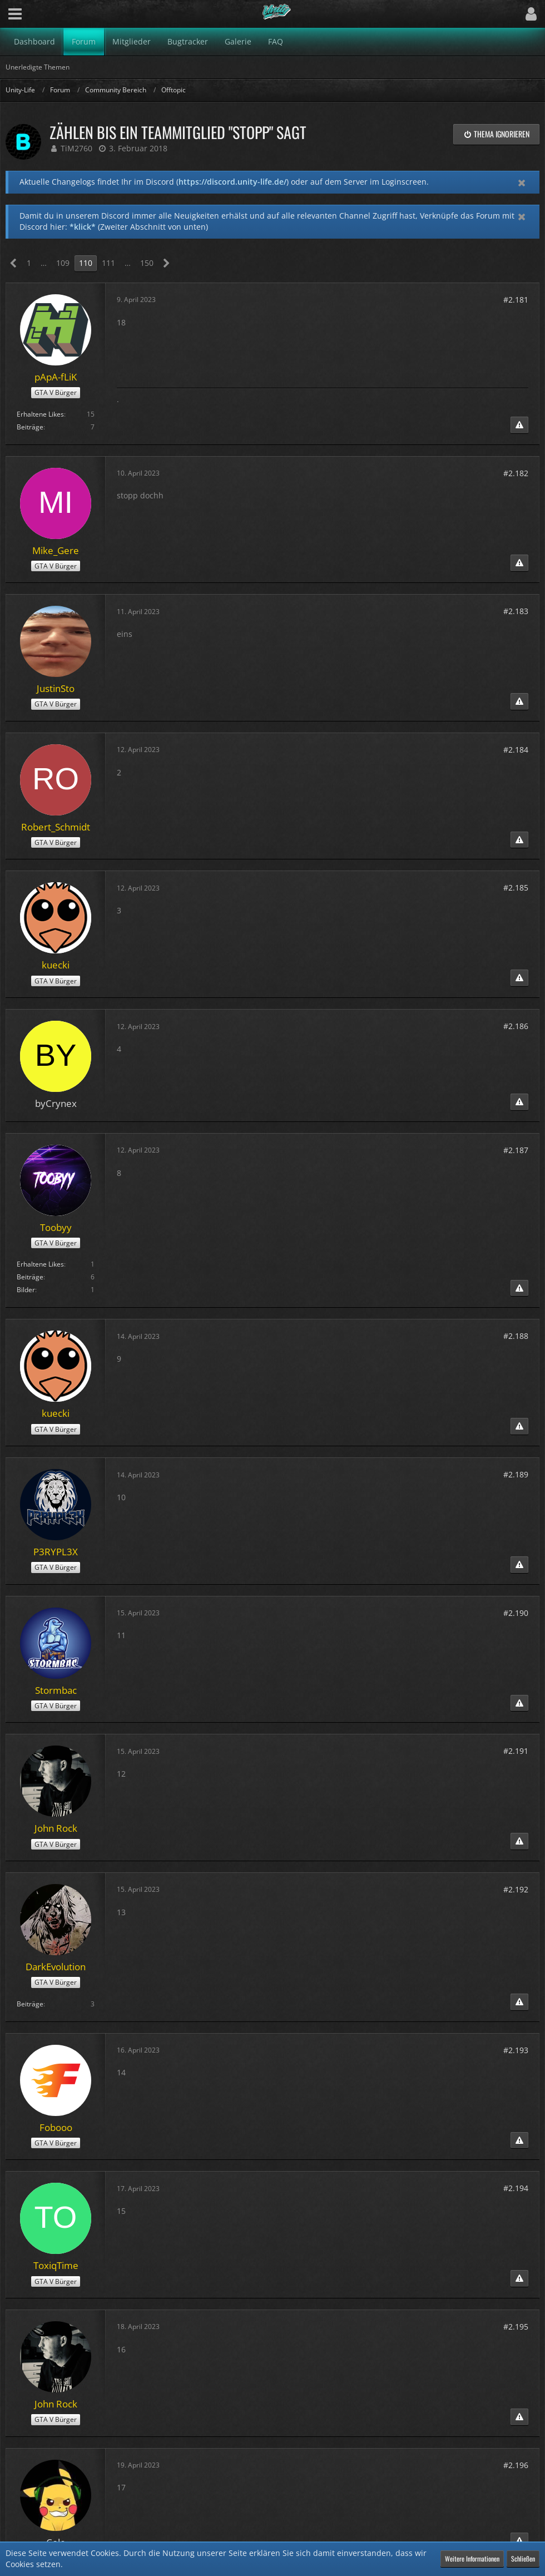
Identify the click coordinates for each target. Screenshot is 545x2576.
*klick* (83, 226)
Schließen (523, 2558)
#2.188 (515, 1336)
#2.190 (515, 1613)
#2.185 (515, 887)
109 (63, 263)
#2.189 (515, 1474)
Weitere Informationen (472, 2558)
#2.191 (515, 1751)
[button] (15, 14)
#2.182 (515, 473)
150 (146, 263)
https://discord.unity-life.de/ (232, 181)
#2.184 (515, 749)
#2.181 (515, 299)
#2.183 (515, 611)
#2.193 (515, 2050)
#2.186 (515, 1026)
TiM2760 (76, 148)
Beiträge (30, 427)
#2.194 (515, 2188)
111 (108, 263)
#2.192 (515, 1889)
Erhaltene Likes (40, 414)
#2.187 (515, 1150)
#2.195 (515, 2326)
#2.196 (515, 2465)
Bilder (26, 1289)
